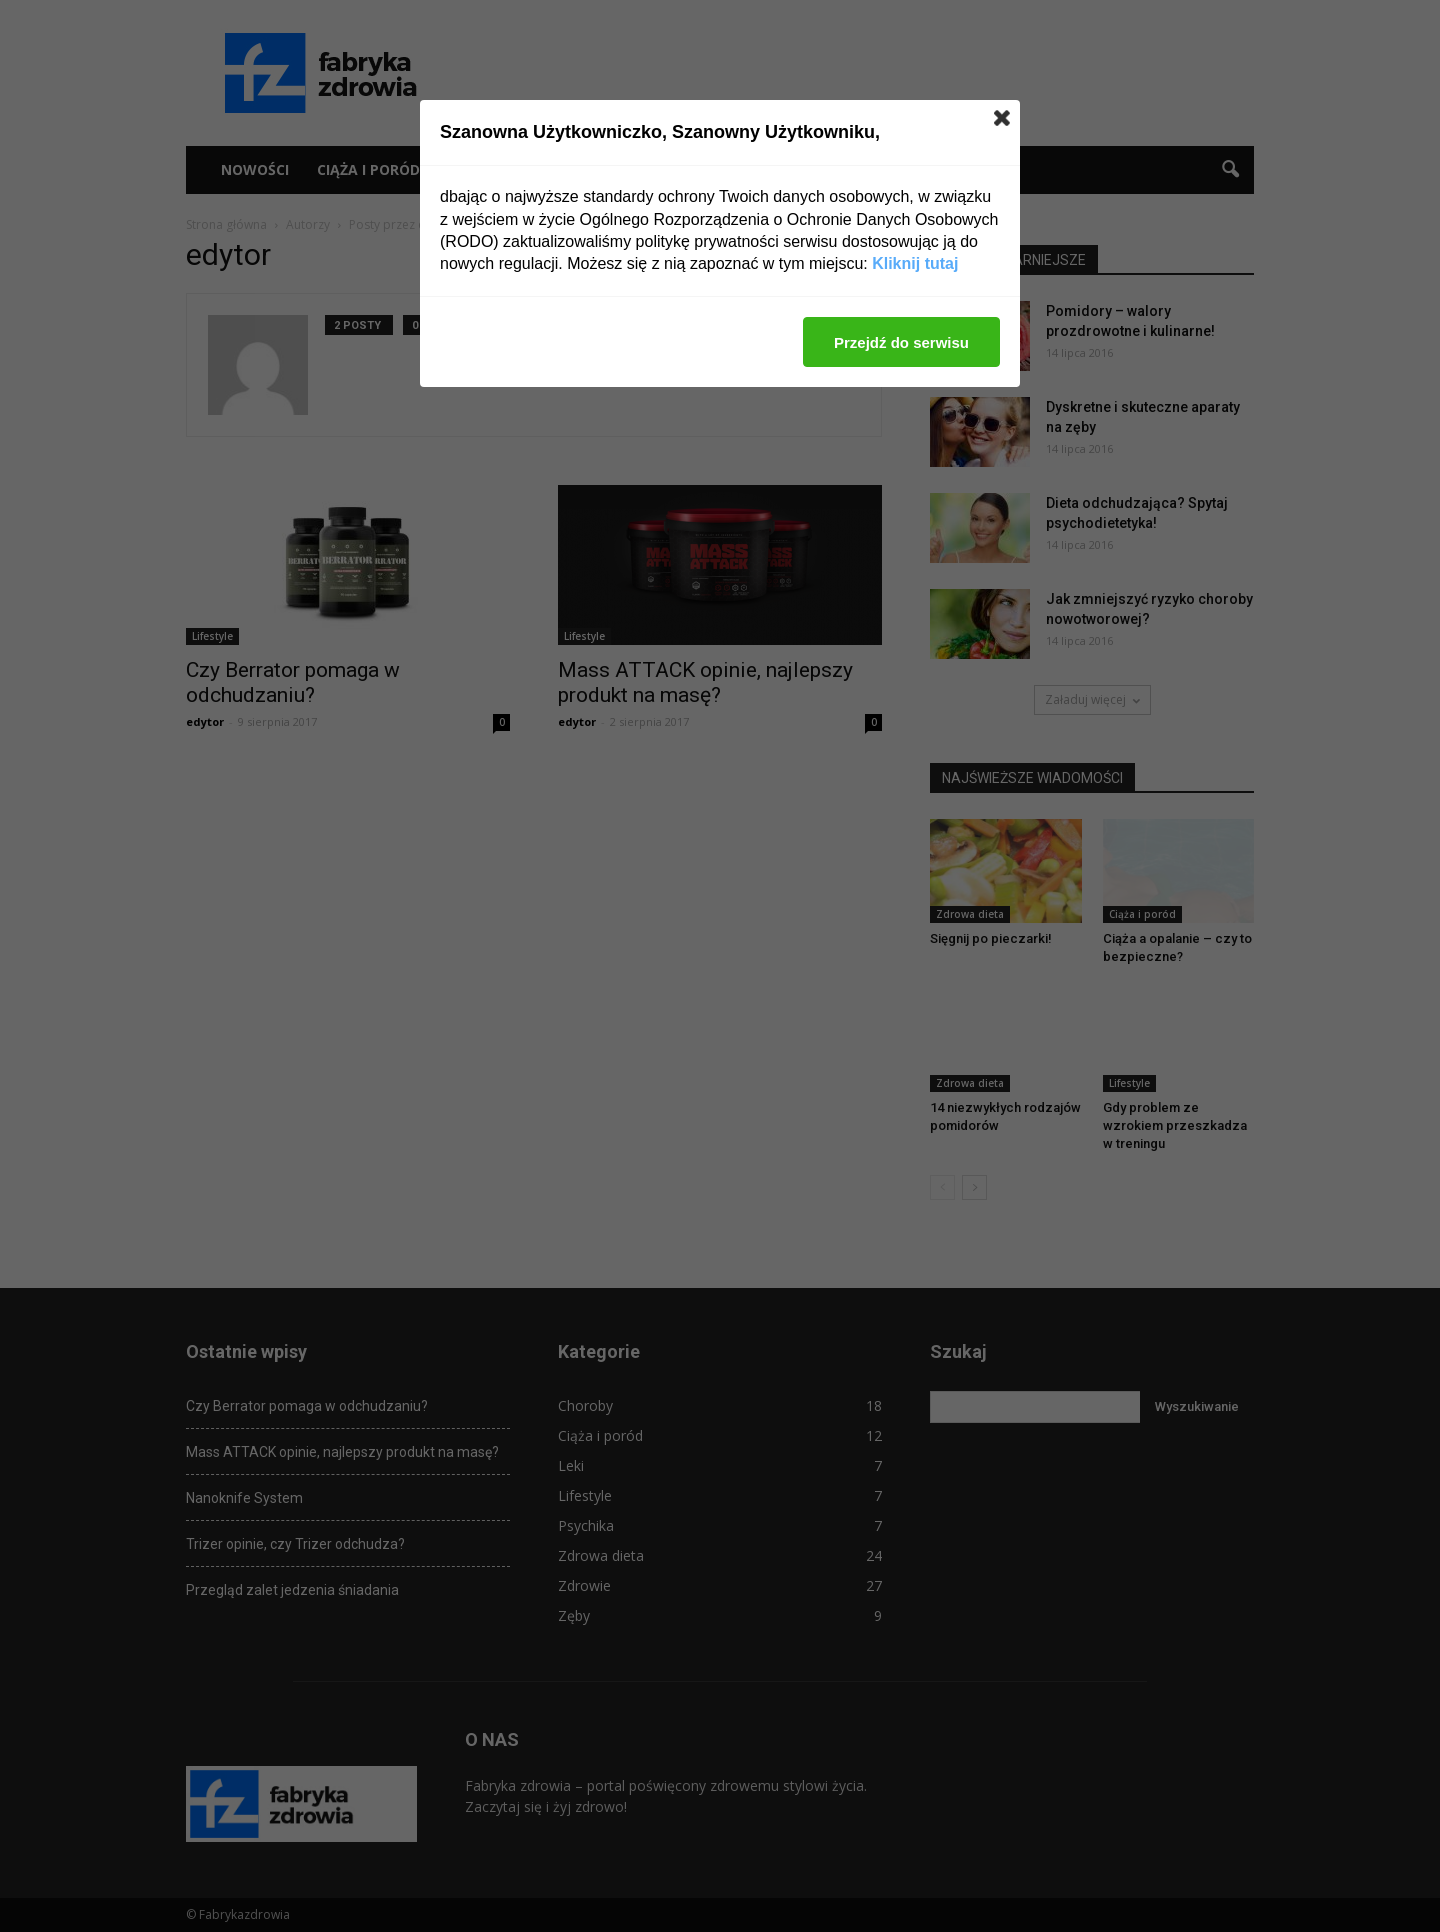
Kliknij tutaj (915, 263)
